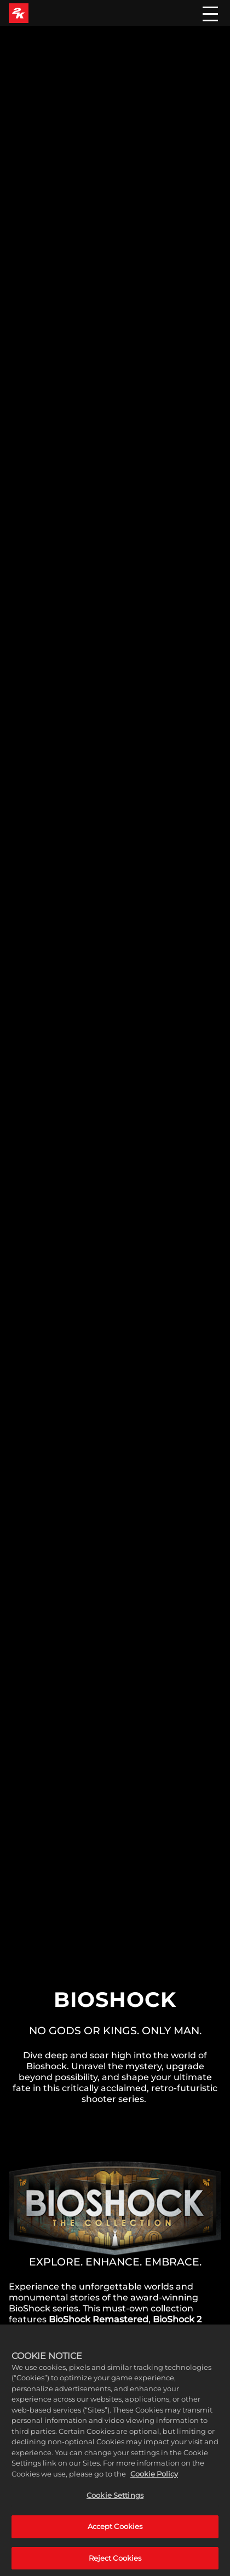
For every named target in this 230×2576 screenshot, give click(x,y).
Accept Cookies (115, 2535)
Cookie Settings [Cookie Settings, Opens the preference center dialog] (115, 2503)
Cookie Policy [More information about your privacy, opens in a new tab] (154, 2482)
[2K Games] (18, 13)
